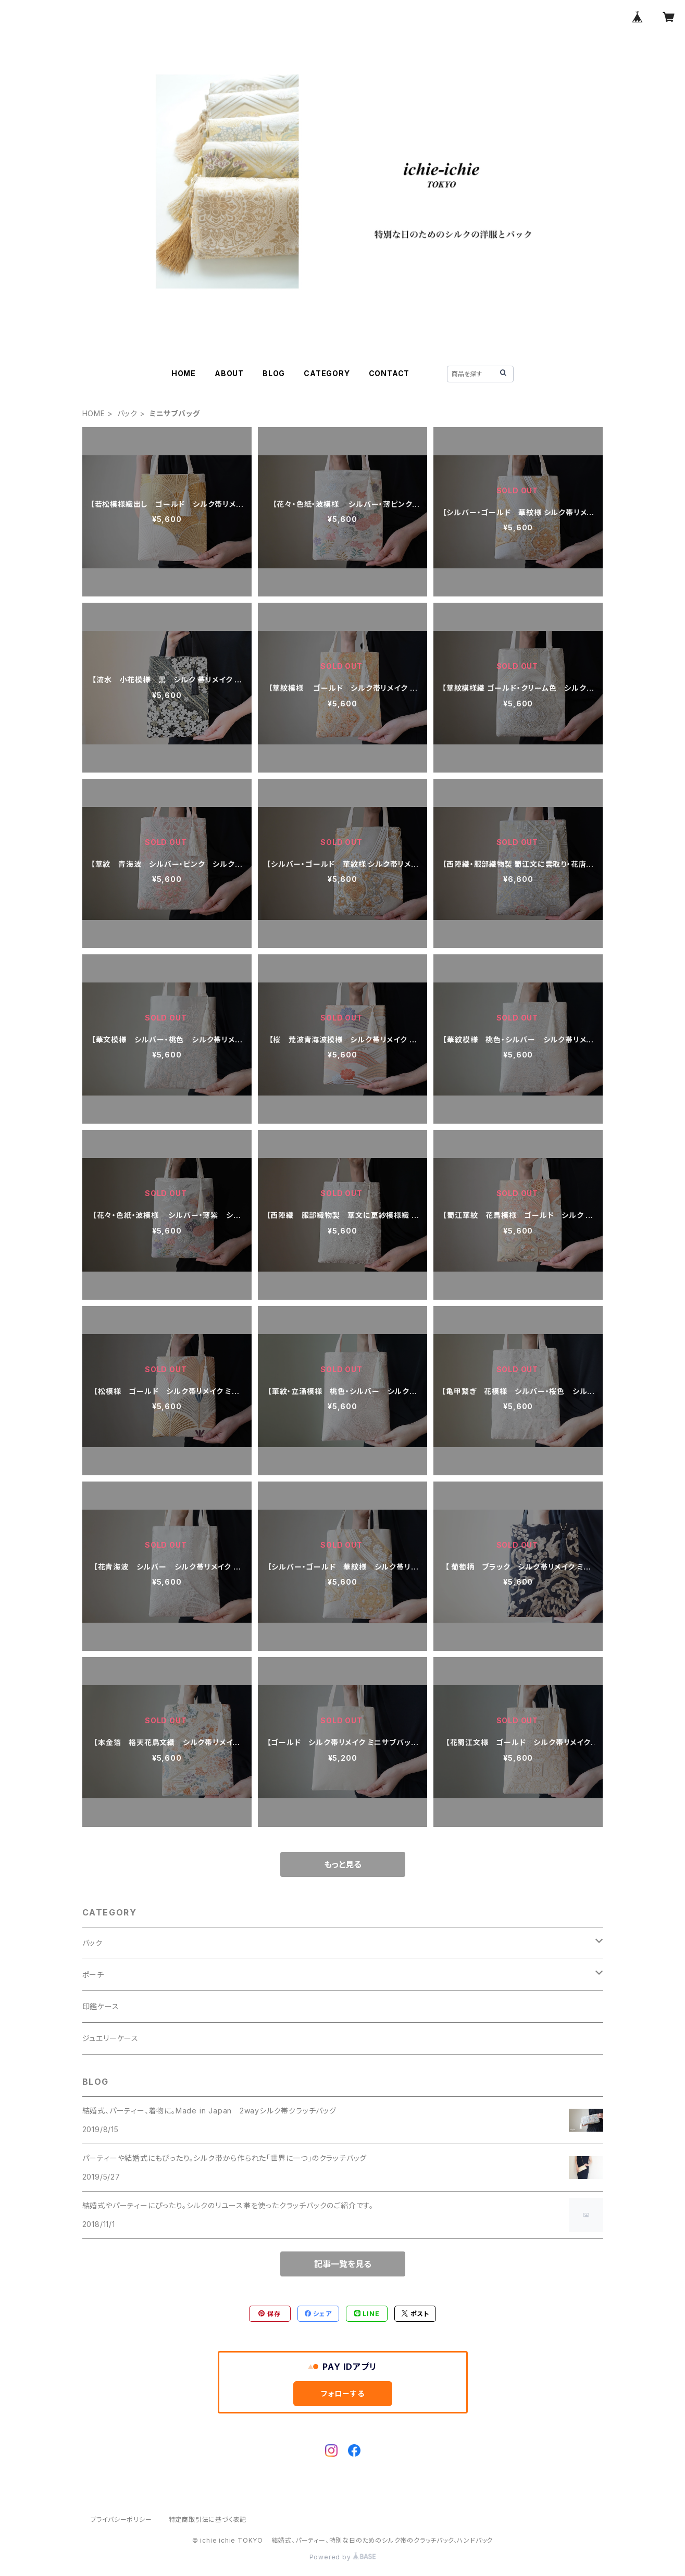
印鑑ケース (100, 2006)
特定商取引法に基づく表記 (208, 2519)
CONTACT (389, 373)
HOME (183, 373)
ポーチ (93, 1974)
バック (127, 413)
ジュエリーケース (110, 2038)
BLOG (274, 373)
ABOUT (229, 373)
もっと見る (343, 1864)
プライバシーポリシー (121, 2519)
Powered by (342, 2557)
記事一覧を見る (342, 2264)
